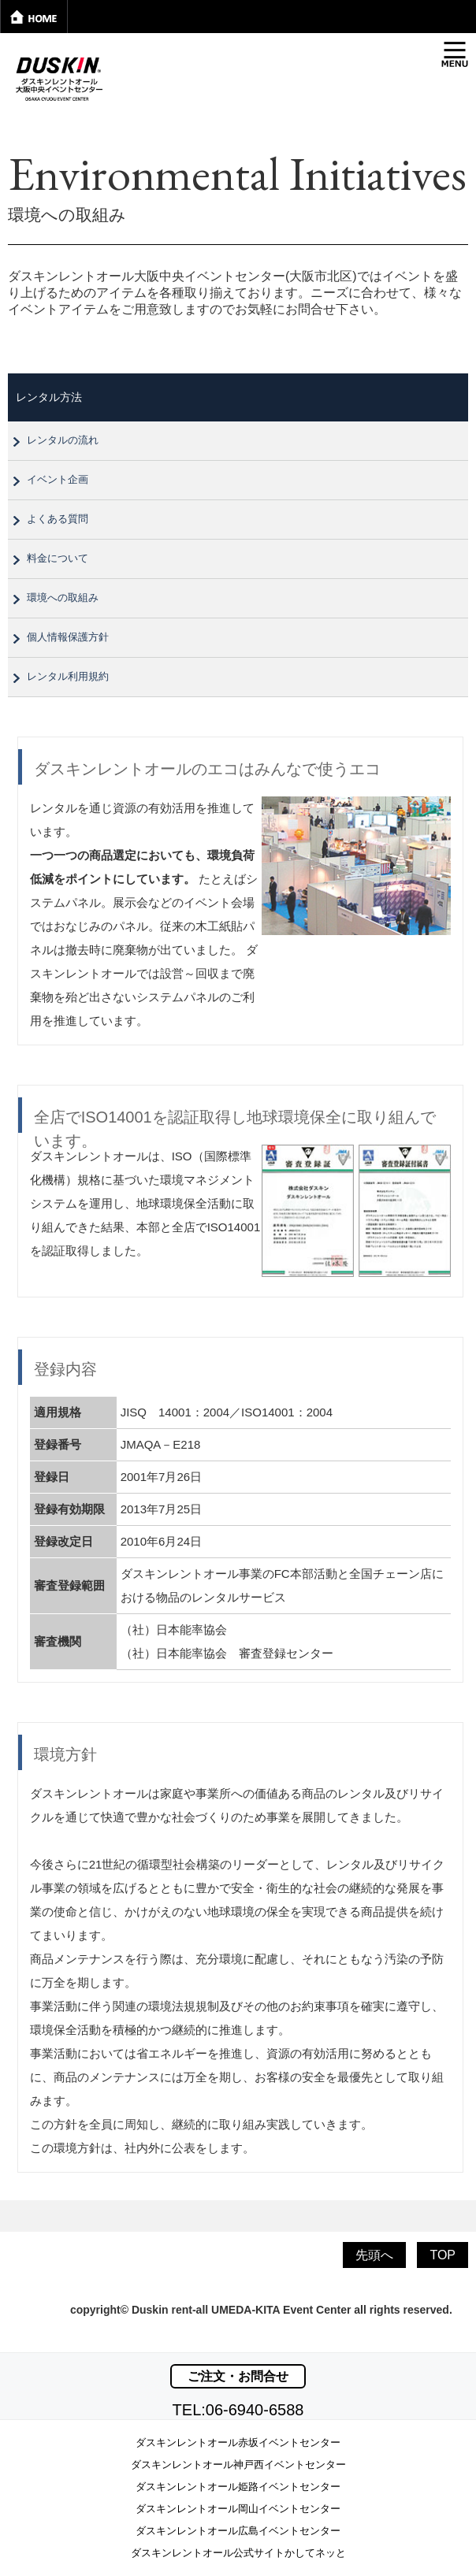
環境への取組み (63, 597)
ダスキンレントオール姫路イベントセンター (238, 2486)
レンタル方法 (49, 397)
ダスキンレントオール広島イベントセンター (238, 2531)
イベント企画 (57, 479)
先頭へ (374, 2255)
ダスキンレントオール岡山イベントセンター (238, 2509)
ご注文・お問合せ (238, 2376)
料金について (57, 558)
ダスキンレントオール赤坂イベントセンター (238, 2442)
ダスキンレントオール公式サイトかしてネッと (238, 2553)
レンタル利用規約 (68, 676)
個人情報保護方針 (68, 637)
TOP (443, 2255)
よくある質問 (57, 519)
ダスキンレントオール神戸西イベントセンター (238, 2464)
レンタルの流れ (63, 440)
